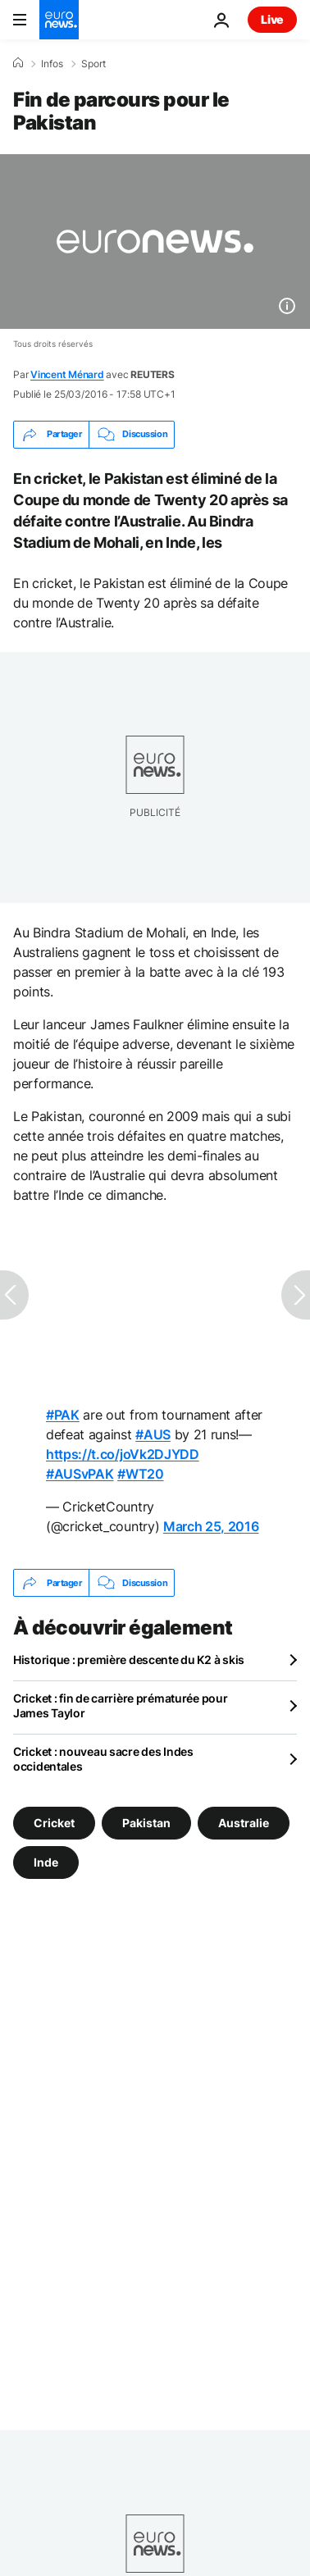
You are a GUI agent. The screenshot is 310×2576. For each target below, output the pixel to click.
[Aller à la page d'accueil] (59, 19)
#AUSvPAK (79, 1474)
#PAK (63, 1415)
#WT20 (140, 1474)
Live (272, 19)
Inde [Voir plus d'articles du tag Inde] (46, 1862)
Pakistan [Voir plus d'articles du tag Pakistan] (146, 1823)
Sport (93, 64)
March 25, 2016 (211, 1526)
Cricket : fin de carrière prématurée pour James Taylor (120, 1705)
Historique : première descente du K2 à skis (128, 1659)
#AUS (153, 1434)
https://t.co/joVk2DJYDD (122, 1454)
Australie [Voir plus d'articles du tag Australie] (243, 1823)
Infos (52, 64)
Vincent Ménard (67, 374)
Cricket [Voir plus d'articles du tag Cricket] (54, 1823)
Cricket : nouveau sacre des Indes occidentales (103, 1758)
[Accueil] (18, 63)
